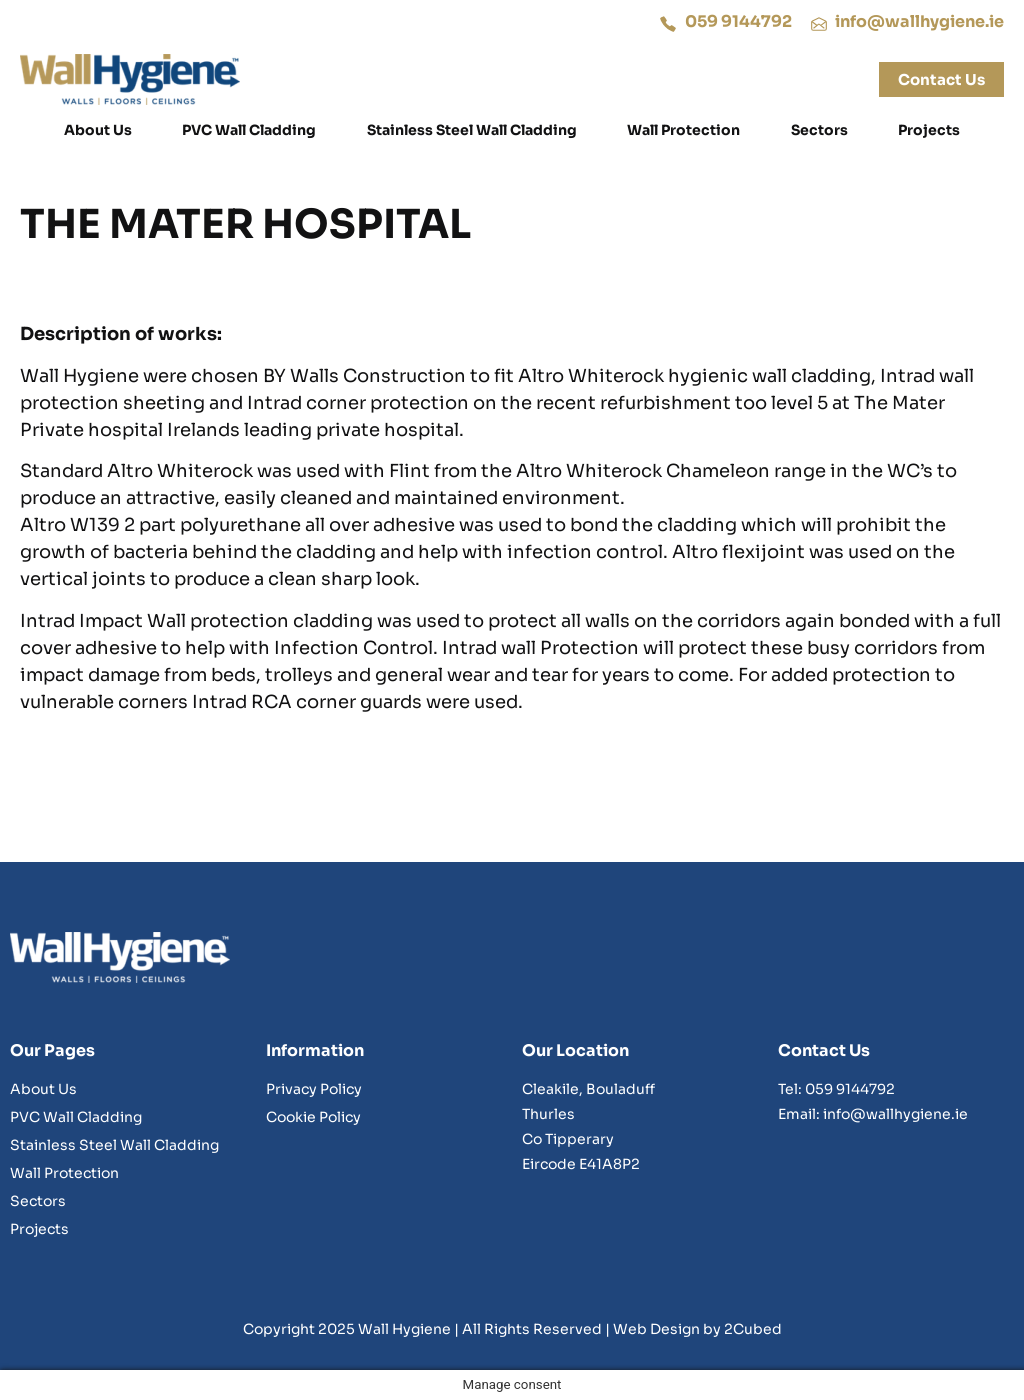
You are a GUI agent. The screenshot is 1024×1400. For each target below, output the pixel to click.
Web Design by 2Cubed (697, 1329)
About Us (98, 130)
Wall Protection (683, 130)
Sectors (819, 130)
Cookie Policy (313, 1117)
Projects (929, 130)
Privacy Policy (314, 1089)
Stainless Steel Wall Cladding (472, 130)
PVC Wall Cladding (249, 130)
